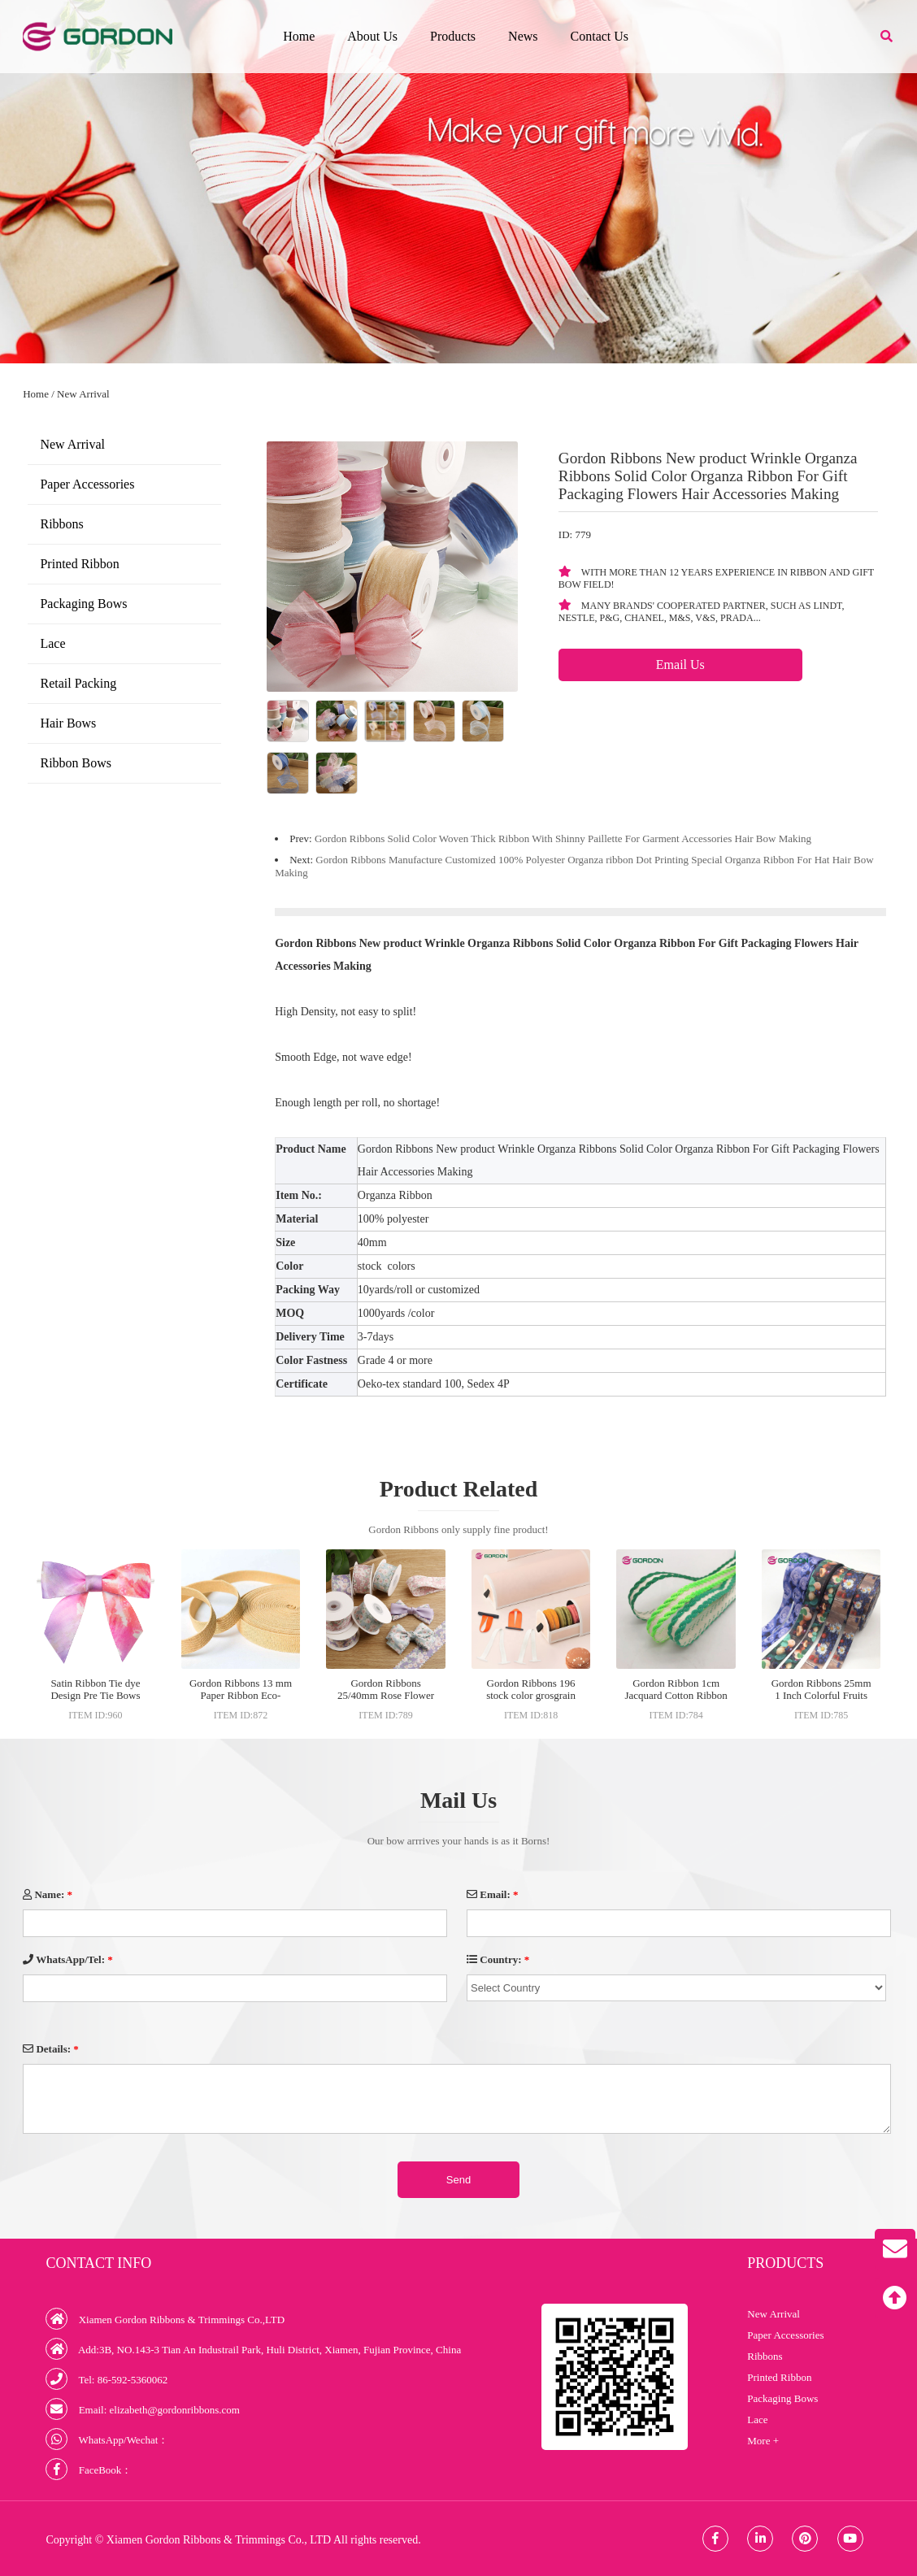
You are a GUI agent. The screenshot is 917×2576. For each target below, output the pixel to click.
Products (453, 36)
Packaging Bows (83, 603)
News (522, 36)
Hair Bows (68, 723)
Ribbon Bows (75, 763)
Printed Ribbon (79, 564)
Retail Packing (78, 683)
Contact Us (600, 36)
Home (299, 36)
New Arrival (83, 394)
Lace (52, 643)
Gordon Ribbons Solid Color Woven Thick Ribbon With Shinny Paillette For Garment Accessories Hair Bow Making (563, 838)
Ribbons (61, 524)
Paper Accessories (87, 484)
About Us (372, 36)
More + (763, 2441)
